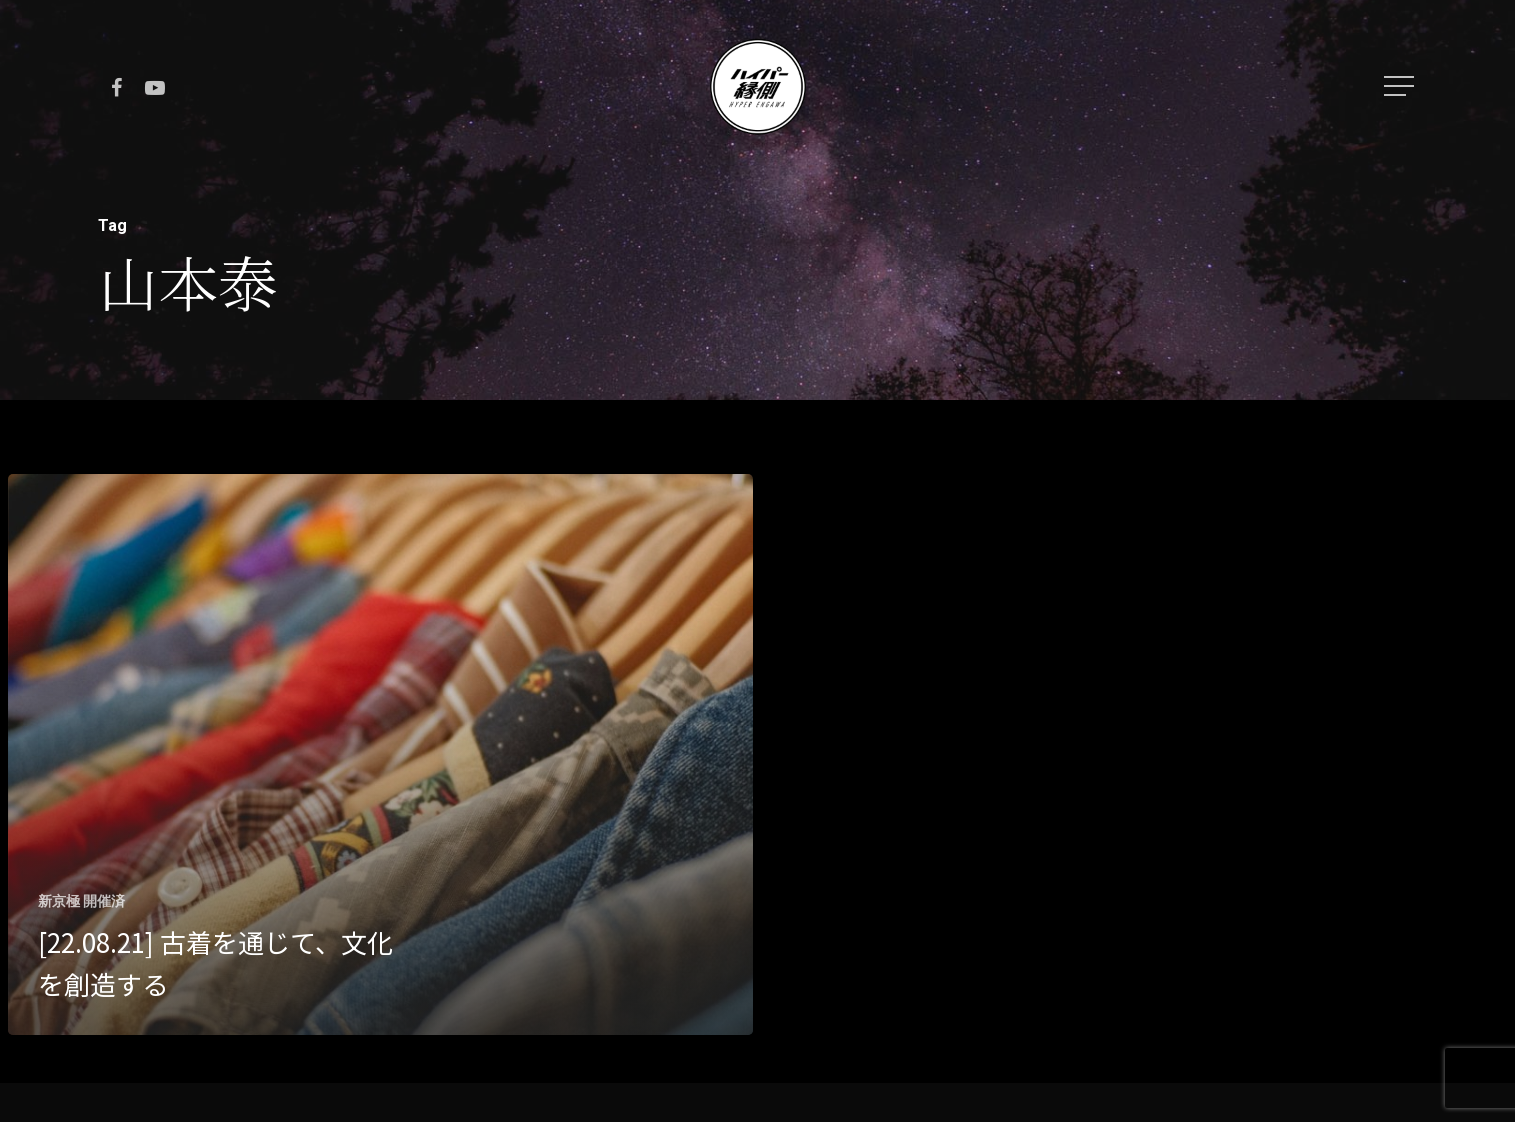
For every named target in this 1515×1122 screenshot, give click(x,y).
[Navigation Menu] (1401, 86)
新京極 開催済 (81, 901)
